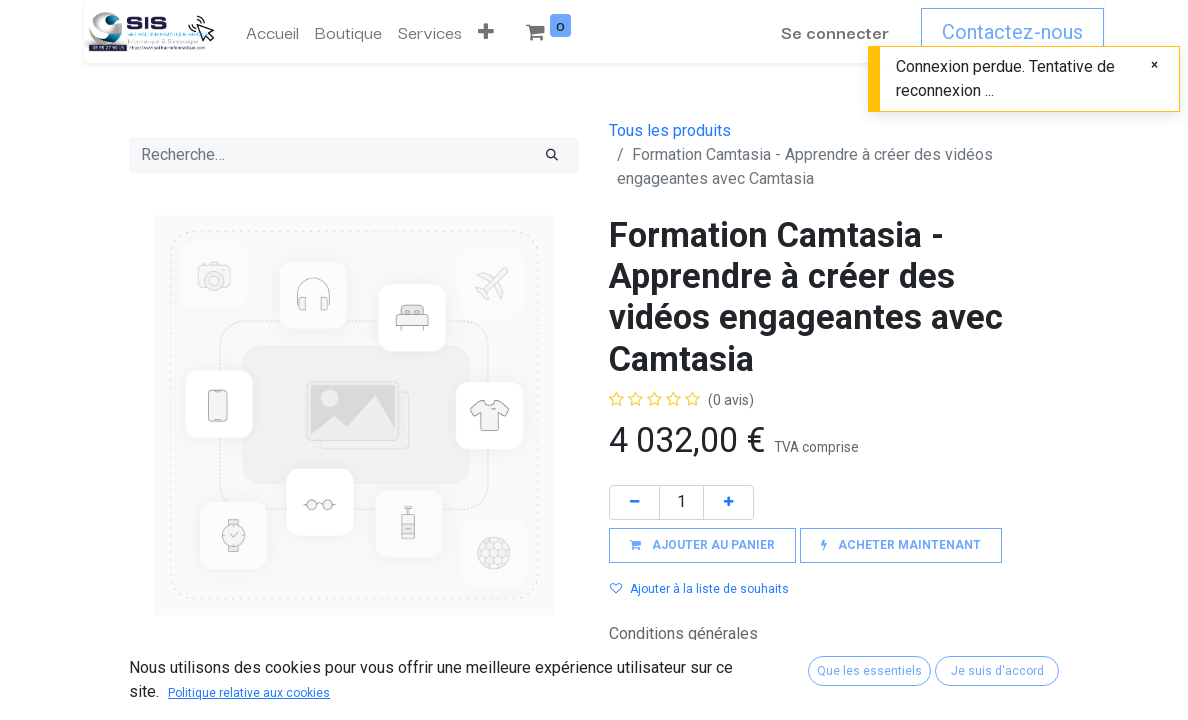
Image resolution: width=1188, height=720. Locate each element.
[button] (486, 32)
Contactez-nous (1012, 32)
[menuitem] (272, 32)
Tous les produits (670, 130)
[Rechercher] (552, 155)
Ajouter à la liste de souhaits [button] (699, 589)
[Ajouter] (728, 502)
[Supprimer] (634, 502)
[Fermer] (1154, 64)
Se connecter (835, 31)
